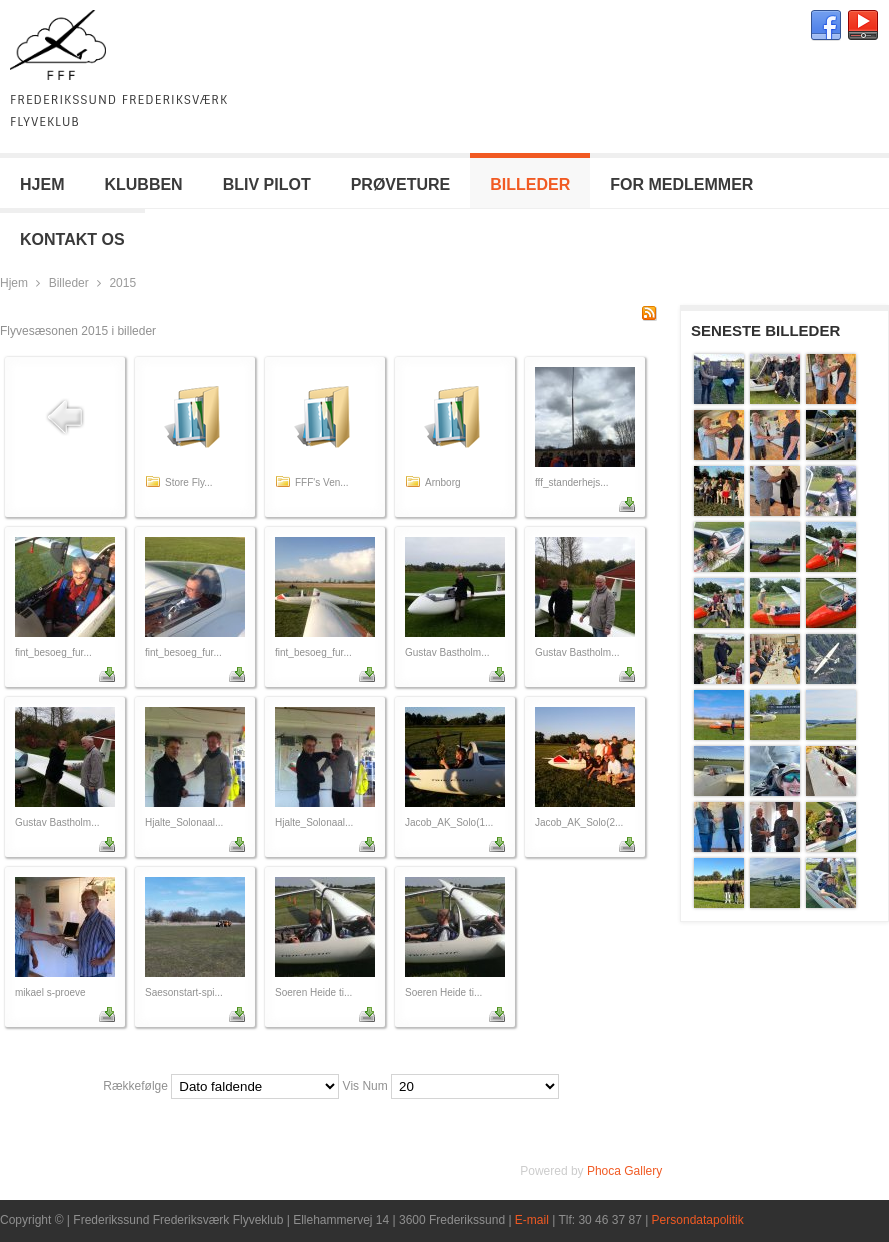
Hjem (14, 283)
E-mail (532, 1220)
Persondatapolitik (698, 1220)
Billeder (69, 283)
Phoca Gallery (624, 1171)
